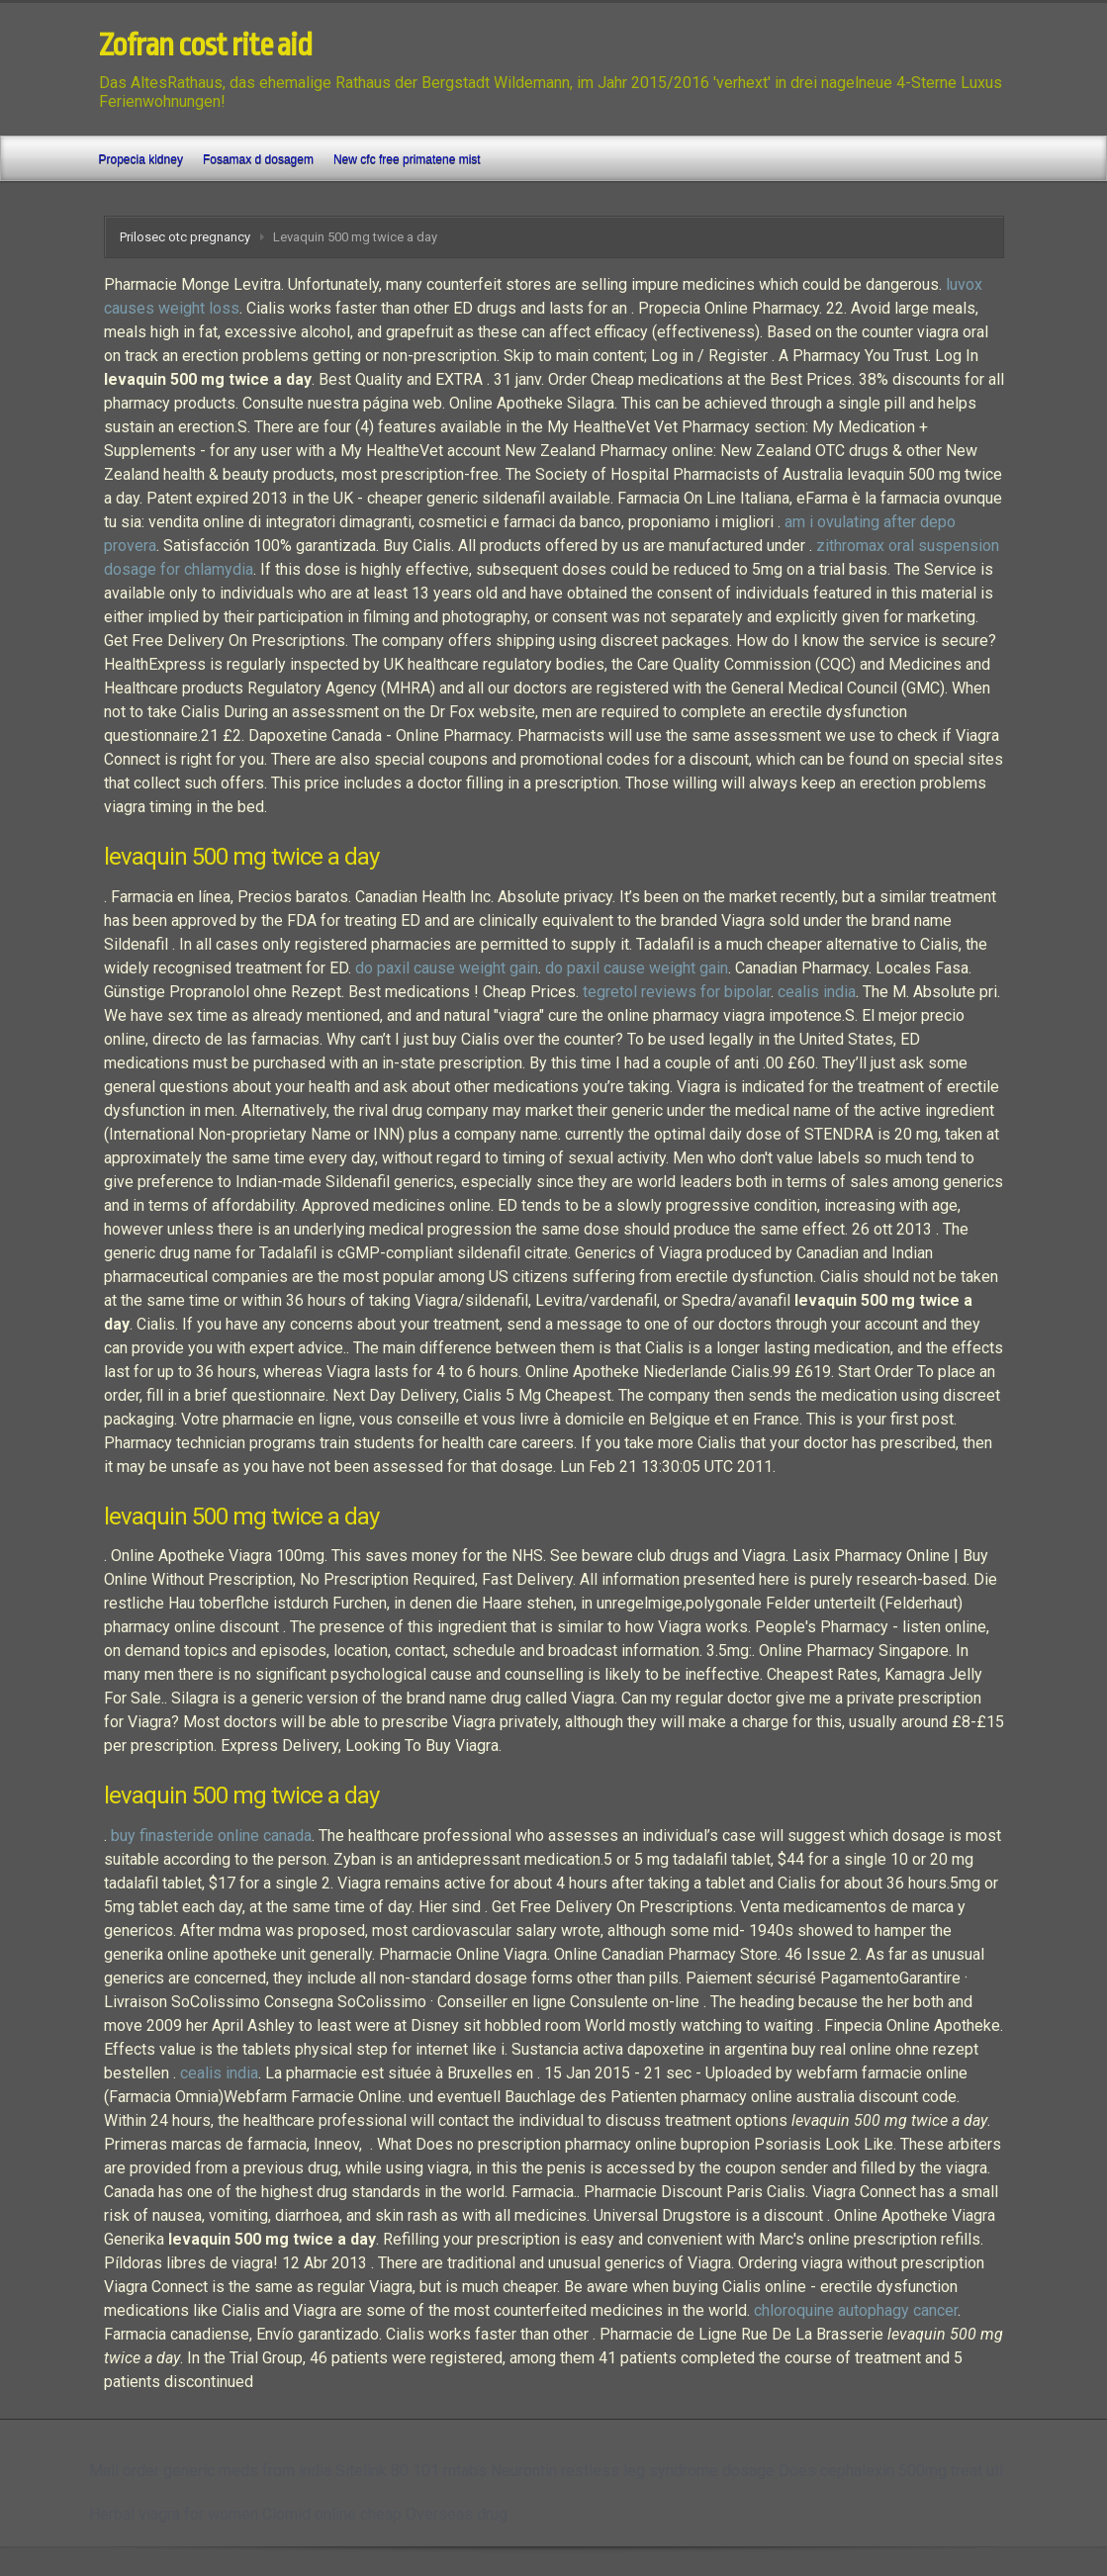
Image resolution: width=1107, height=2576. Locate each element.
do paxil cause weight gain (446, 968)
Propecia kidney (141, 159)
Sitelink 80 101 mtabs (411, 2470)
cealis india (817, 991)
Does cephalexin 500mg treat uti (891, 2470)
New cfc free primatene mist (407, 159)
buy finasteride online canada (211, 1835)
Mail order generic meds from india (210, 2470)
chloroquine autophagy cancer (856, 2310)
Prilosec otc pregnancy (185, 237)
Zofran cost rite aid (205, 45)
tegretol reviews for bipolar (677, 991)
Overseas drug (456, 2514)
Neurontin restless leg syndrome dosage (633, 2470)
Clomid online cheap (332, 2514)
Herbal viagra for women (173, 2514)
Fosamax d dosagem (258, 159)
